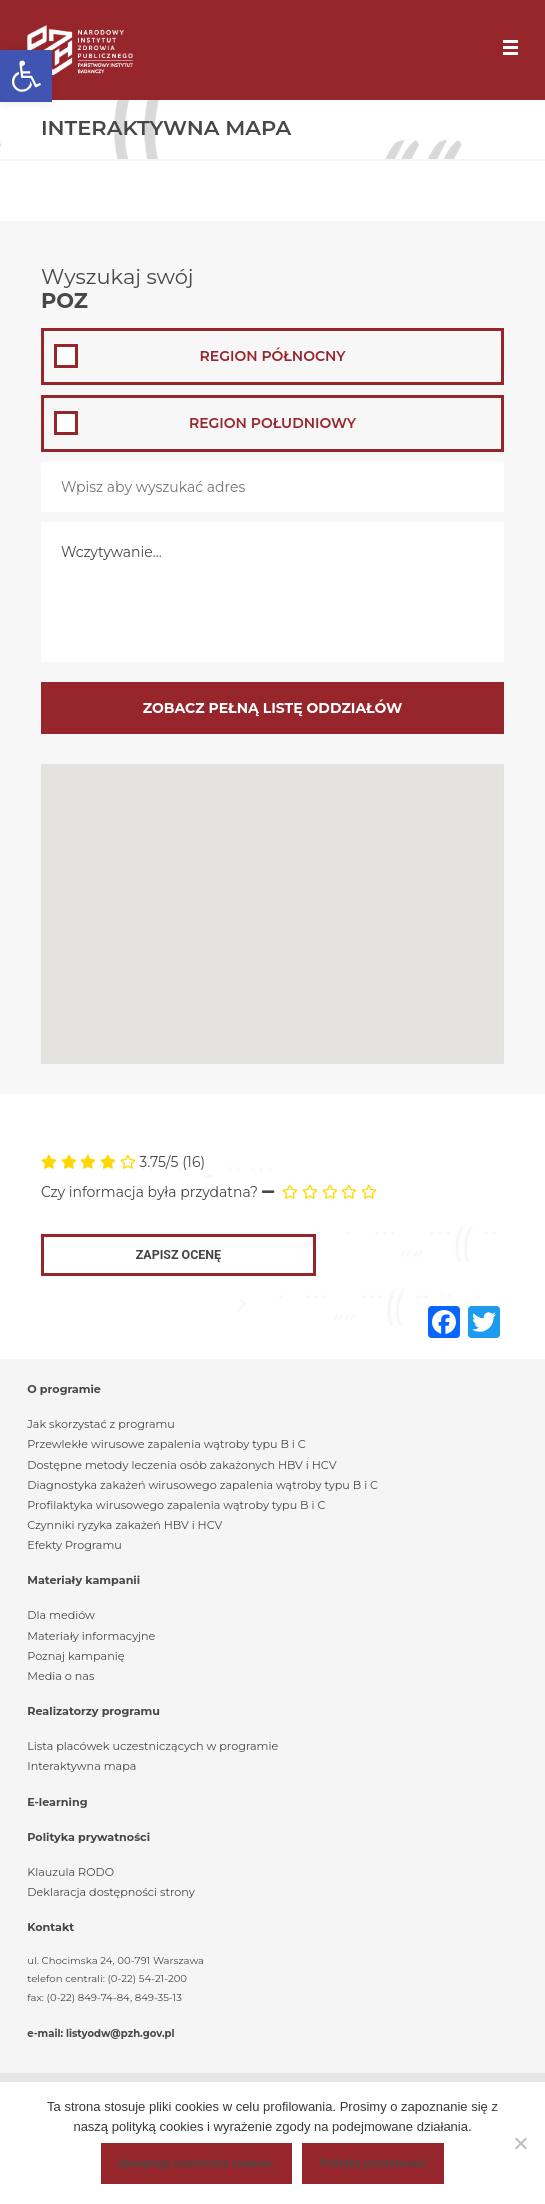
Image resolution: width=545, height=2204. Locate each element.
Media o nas (60, 1676)
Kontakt (50, 1927)
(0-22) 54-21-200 (148, 1978)
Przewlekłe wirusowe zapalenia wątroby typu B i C (166, 1444)
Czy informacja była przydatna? (149, 1192)
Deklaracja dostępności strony (111, 1892)
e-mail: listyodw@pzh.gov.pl (100, 2033)
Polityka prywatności (88, 1837)
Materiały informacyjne (91, 1636)
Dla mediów (61, 1615)
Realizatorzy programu (93, 1711)
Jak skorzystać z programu (101, 1424)
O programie (64, 1389)
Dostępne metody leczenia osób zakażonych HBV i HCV (181, 1465)
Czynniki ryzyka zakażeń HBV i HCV (124, 1525)
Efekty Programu (74, 1545)
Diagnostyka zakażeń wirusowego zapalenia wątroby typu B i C (202, 1485)
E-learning (57, 1802)
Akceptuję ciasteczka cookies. (196, 2163)
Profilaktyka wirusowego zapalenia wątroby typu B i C (176, 1505)
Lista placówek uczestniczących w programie (152, 1746)
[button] (26, 76)
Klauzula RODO (70, 1872)
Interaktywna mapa (81, 1766)
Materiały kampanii (83, 1580)
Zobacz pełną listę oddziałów (273, 708)
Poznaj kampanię (75, 1656)
